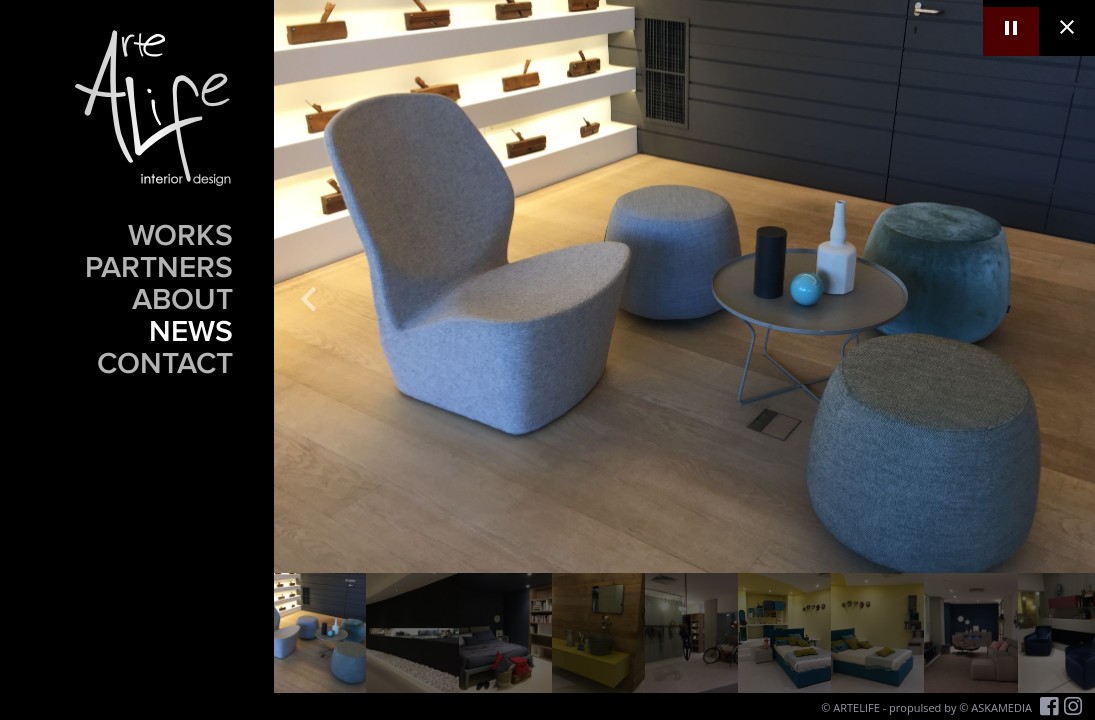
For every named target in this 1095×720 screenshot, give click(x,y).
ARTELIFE (856, 707)
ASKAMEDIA (1001, 707)
